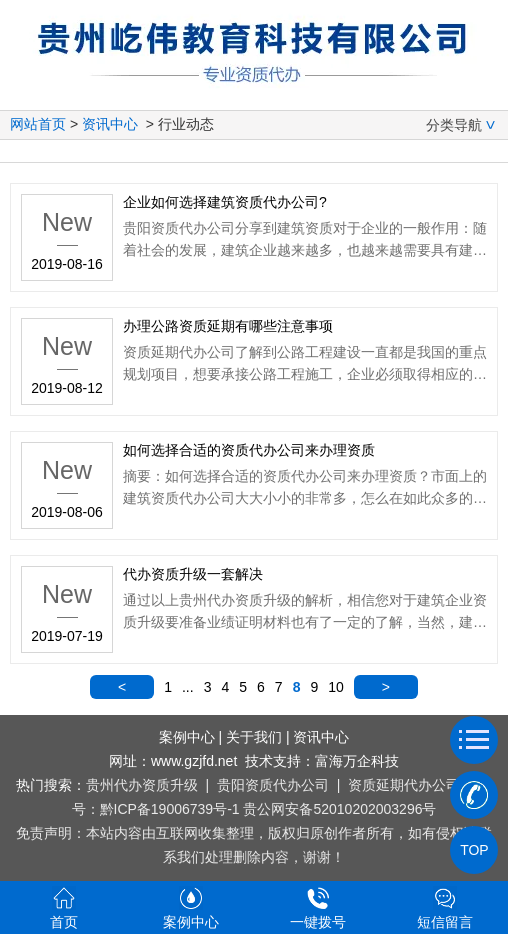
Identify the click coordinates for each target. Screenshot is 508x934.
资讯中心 (110, 124)
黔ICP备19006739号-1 (170, 809)
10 (336, 687)
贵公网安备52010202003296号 (339, 809)
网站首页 (38, 124)
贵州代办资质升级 (142, 785)
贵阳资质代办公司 (273, 785)
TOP (474, 850)
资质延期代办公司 (404, 785)
